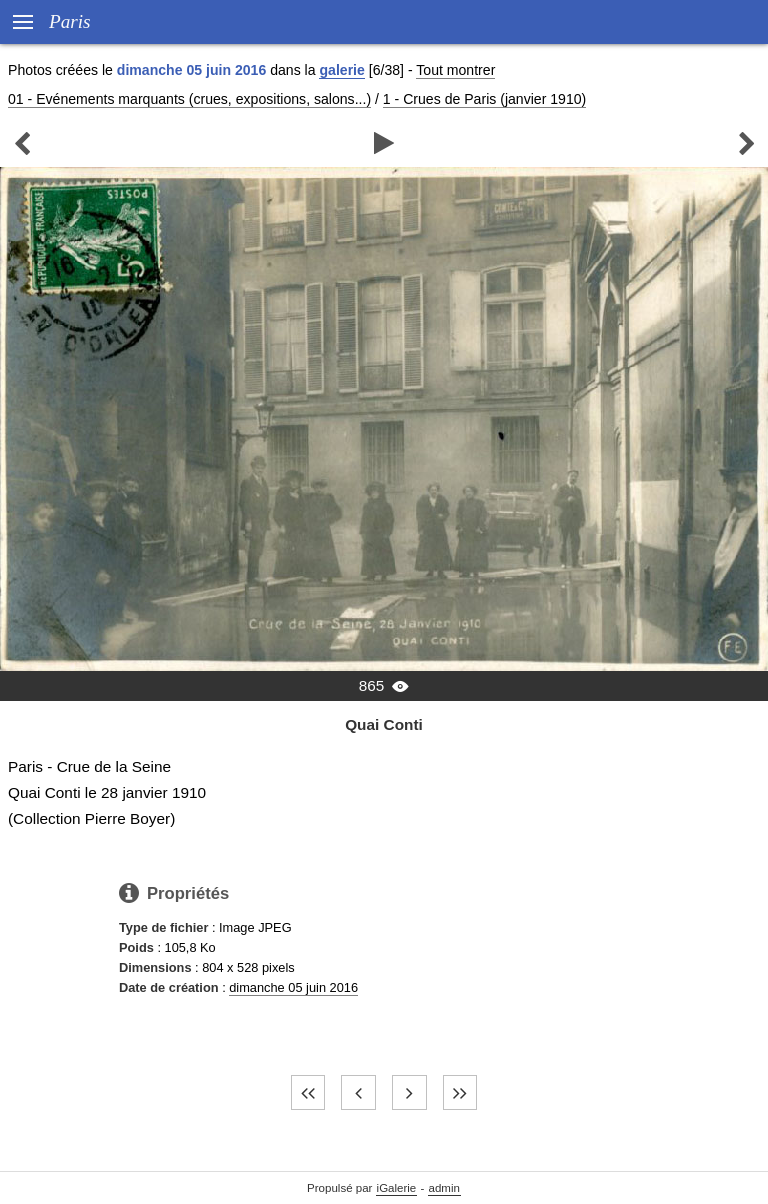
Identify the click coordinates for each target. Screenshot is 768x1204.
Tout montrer (455, 70)
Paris (70, 21)
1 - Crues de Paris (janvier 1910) (484, 99)
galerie (341, 70)
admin (444, 1188)
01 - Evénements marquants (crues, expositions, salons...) (189, 99)
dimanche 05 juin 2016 (293, 987)
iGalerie (397, 1188)
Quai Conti (384, 724)
